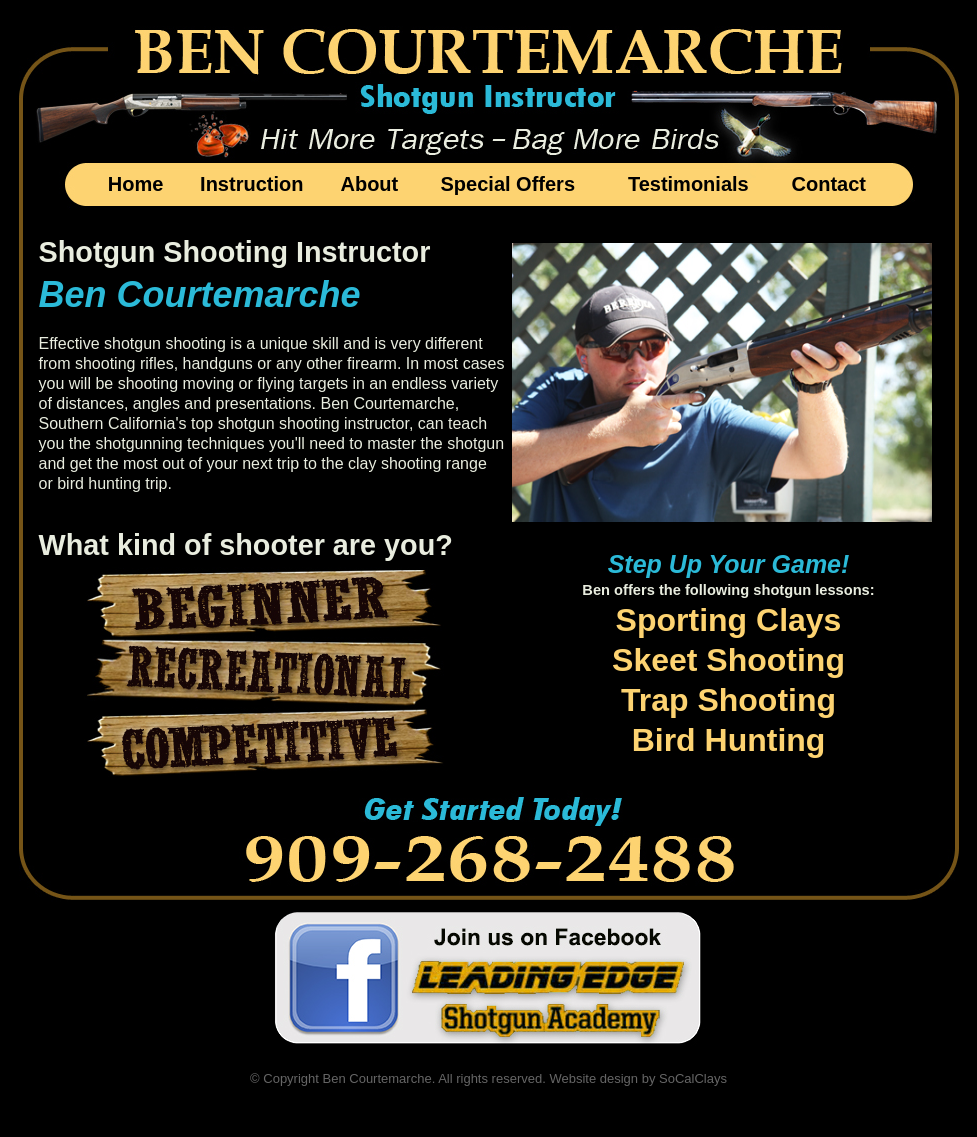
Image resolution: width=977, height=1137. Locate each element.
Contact (829, 184)
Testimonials (688, 184)
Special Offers (508, 184)
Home (136, 184)
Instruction (251, 184)
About (369, 184)
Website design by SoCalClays (638, 1078)
